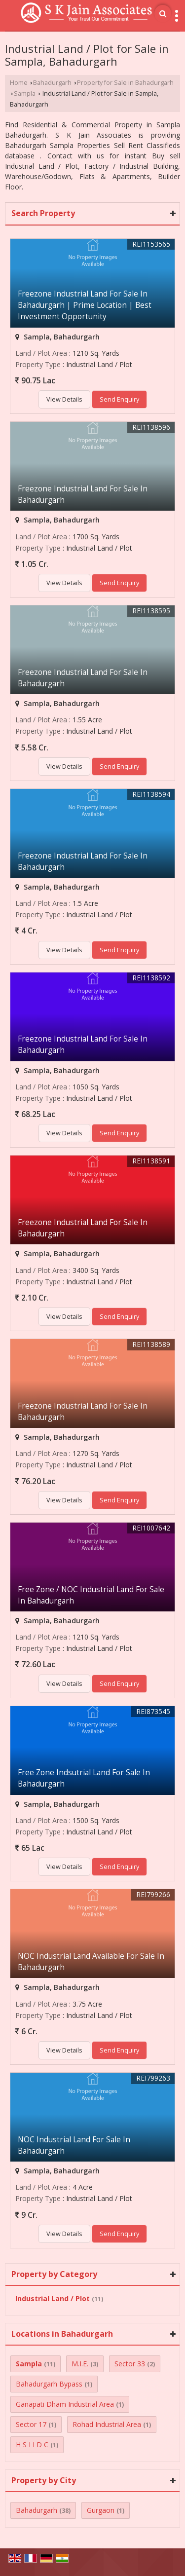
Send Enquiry (119, 399)
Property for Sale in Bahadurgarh (125, 82)
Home (19, 82)
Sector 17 (31, 2424)
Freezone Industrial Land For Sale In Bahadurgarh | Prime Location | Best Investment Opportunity (84, 305)
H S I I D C (32, 2444)
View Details (64, 399)
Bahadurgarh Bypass (49, 2384)
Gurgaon (100, 2510)
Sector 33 (129, 2363)
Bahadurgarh (52, 82)
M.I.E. (80, 2363)
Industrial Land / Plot (52, 2298)
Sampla (25, 93)
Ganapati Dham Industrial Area (65, 2404)
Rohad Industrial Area (107, 2424)
